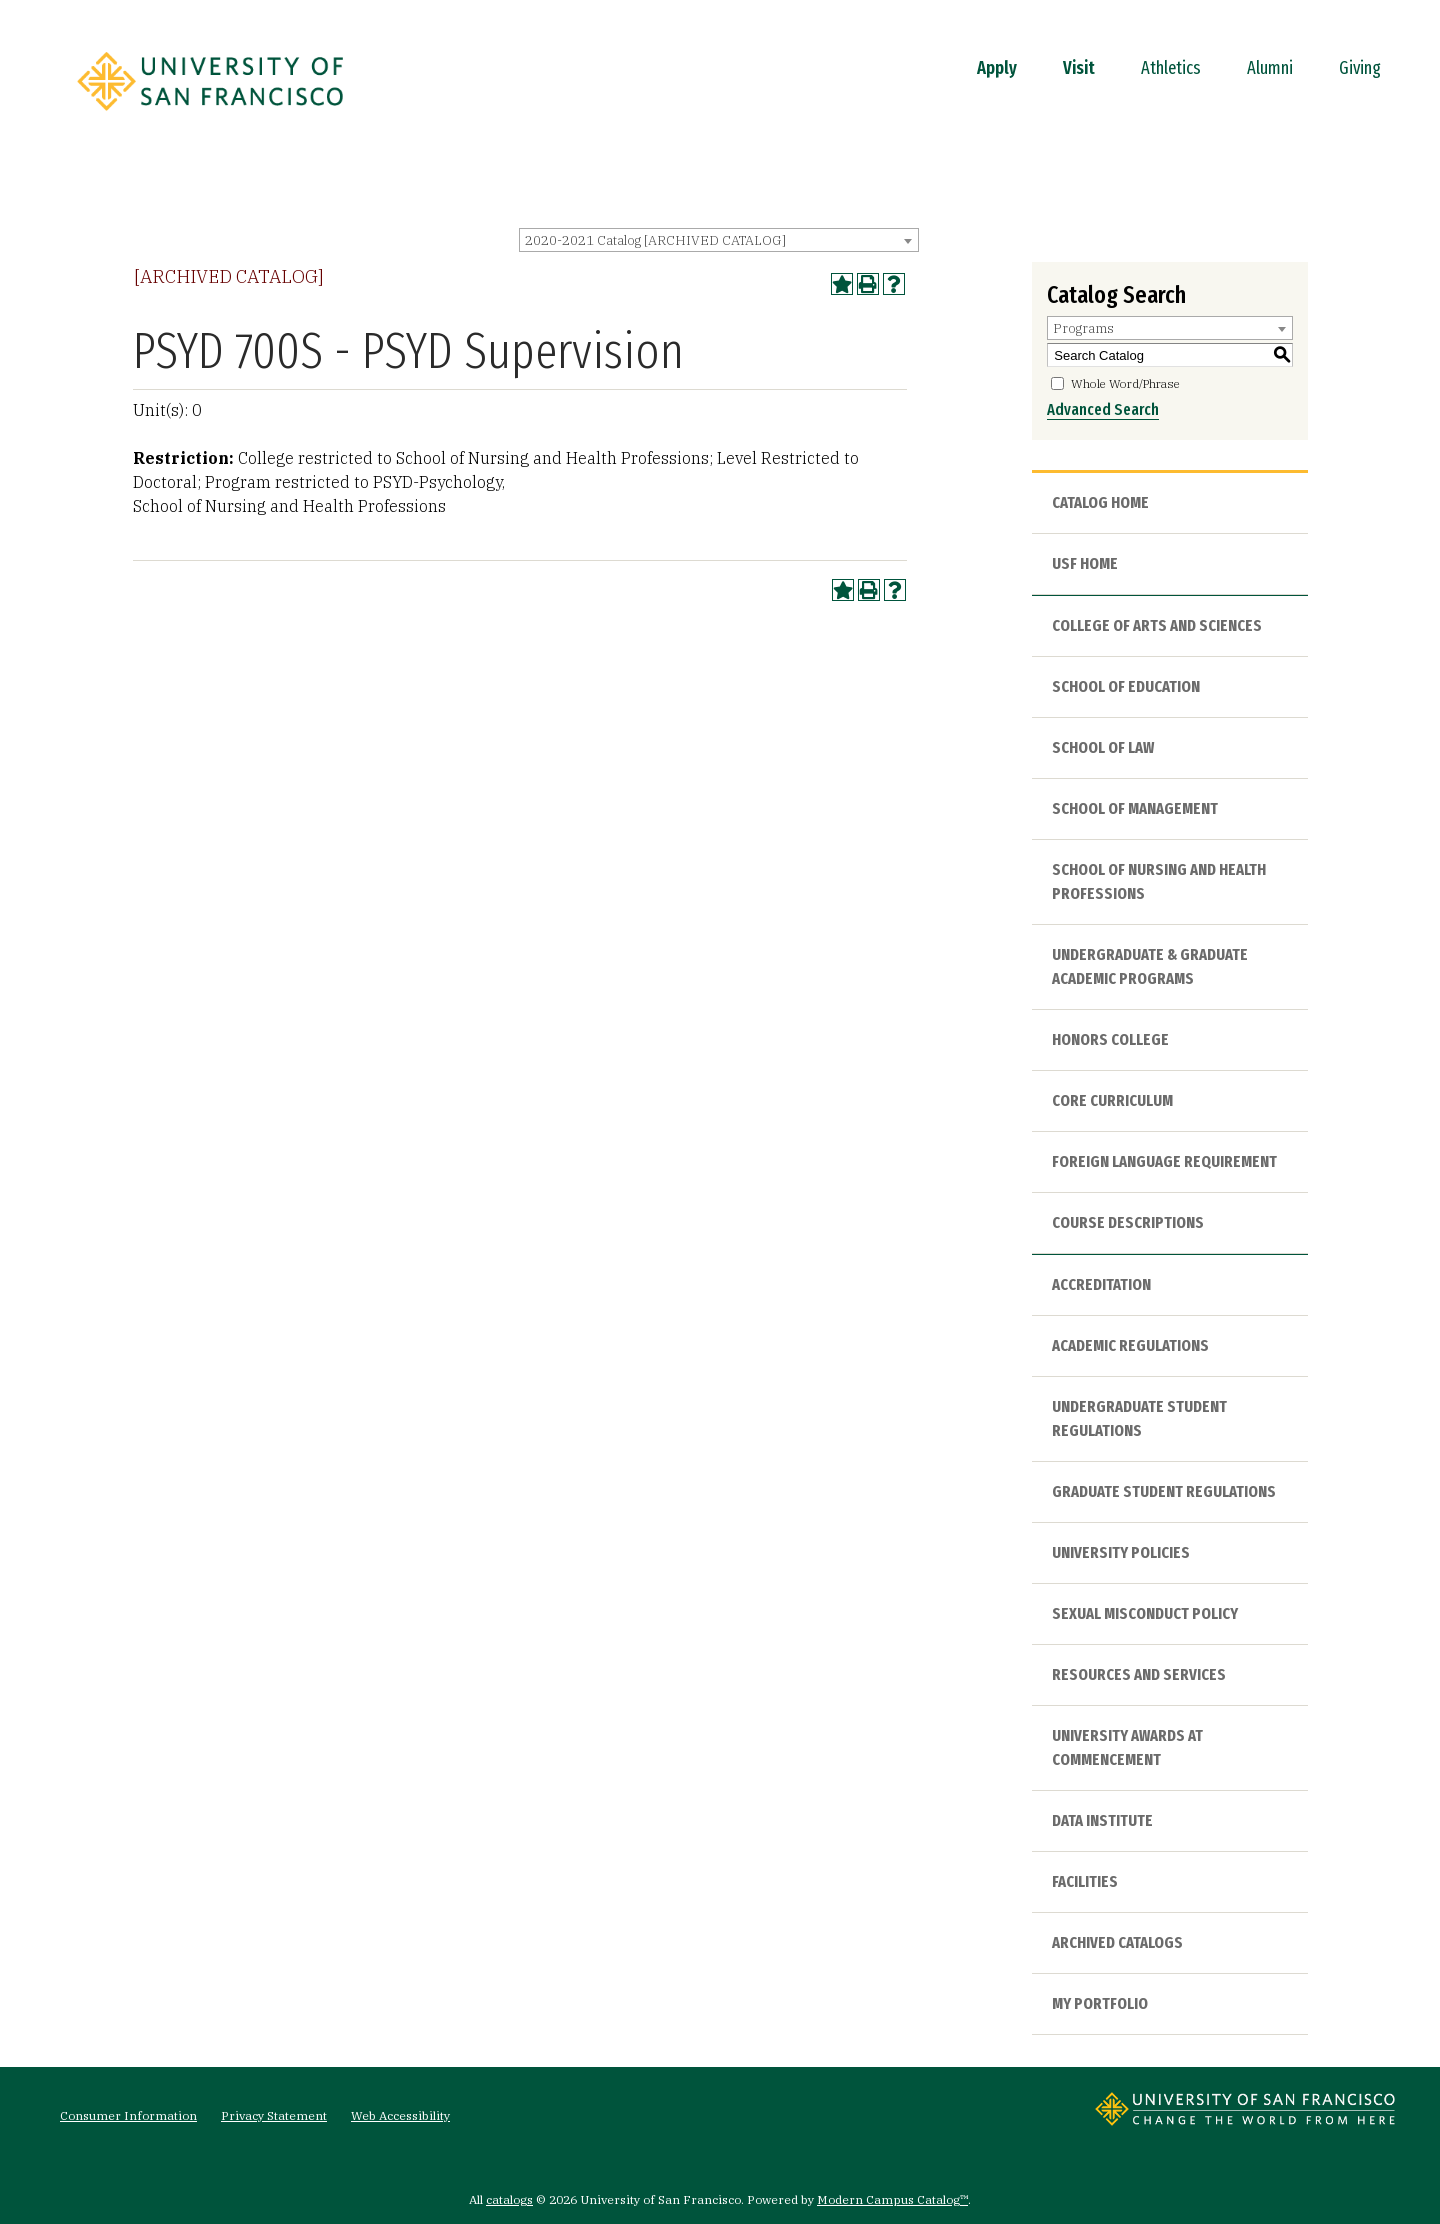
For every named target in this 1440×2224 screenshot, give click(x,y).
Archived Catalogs (1117, 1942)
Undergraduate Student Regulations (1139, 1418)
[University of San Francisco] (210, 117)
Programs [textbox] (1083, 328)
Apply (997, 68)
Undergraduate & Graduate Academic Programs (1150, 966)
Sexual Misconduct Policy (1145, 1613)
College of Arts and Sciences (1157, 625)
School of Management (1135, 808)
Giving (1360, 68)
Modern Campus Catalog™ (892, 2199)
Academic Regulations (1130, 1345)
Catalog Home (1100, 502)
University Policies (1121, 1552)
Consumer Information (128, 2115)
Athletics (1171, 68)
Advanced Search (1103, 409)
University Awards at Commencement (1127, 1747)
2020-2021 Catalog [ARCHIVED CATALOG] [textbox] (655, 240)
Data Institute (1102, 1820)
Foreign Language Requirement (1164, 1161)
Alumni (1270, 68)
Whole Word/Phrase (1125, 383)
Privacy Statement (274, 2115)
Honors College (1110, 1039)
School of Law (1103, 747)
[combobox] (719, 240)
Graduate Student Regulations (1164, 1491)
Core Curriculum (1112, 1100)
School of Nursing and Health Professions (1159, 881)
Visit (1079, 68)
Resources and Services (1139, 1674)
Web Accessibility (400, 2115)
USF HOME (1085, 563)
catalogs (509, 2199)
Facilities (1085, 1881)
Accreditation (1101, 1284)
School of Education (1126, 686)
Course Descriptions (1128, 1222)
